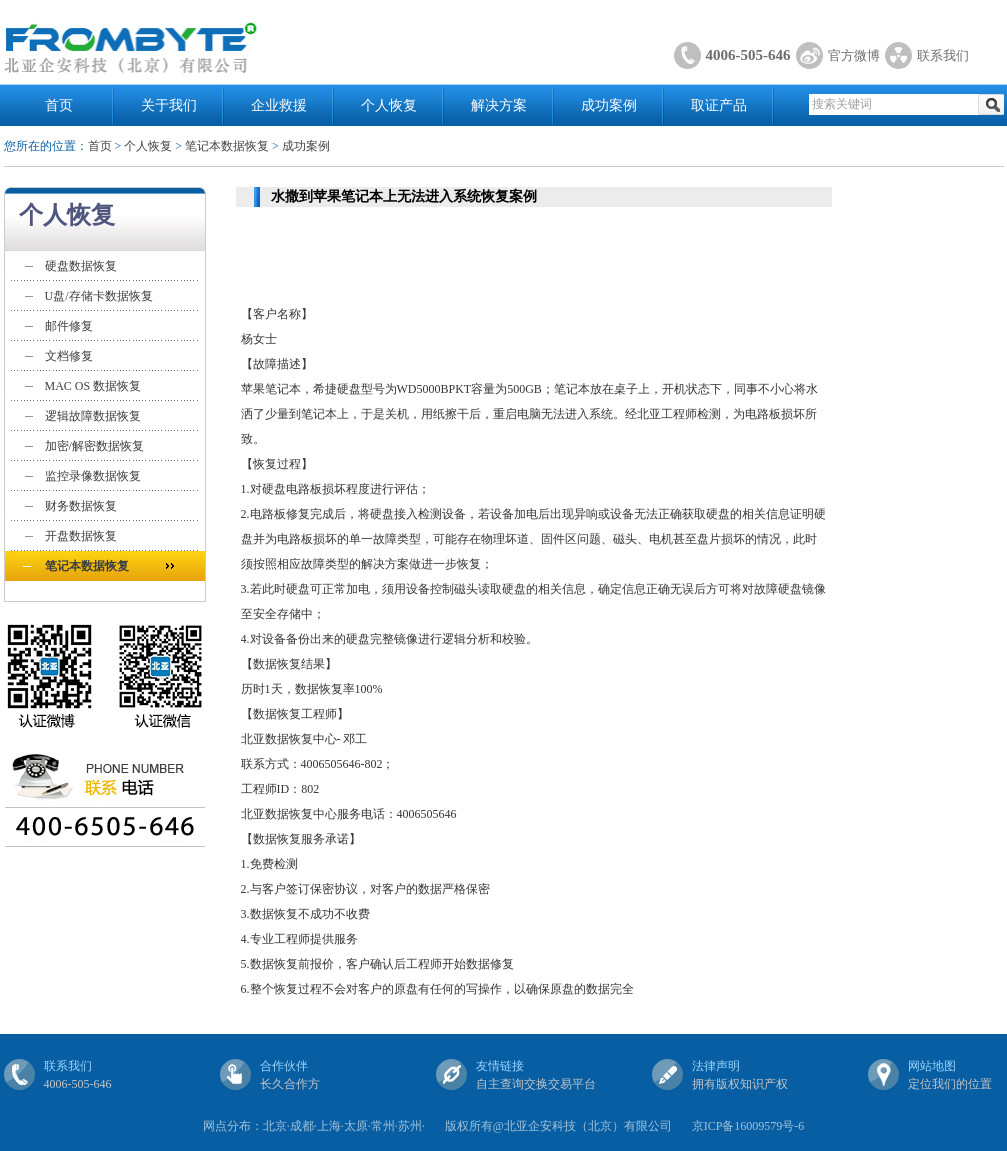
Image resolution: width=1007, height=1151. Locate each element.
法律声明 (716, 1066)
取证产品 (719, 105)
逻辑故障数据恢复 (93, 416)
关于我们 (169, 105)
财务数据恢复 (81, 506)
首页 (59, 105)
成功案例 (609, 105)
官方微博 (854, 55)
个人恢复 (389, 105)
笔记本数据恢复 (227, 146)
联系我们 (943, 55)
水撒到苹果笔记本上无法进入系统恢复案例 (404, 196)
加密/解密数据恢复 (94, 446)
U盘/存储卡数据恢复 (99, 296)
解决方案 (499, 105)
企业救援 (279, 105)
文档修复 (69, 356)
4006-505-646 (748, 55)
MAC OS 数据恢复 (93, 386)
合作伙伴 (284, 1066)
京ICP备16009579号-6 (748, 1126)
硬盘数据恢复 (81, 266)
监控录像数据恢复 (93, 476)
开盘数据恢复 (81, 536)
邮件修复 (69, 326)
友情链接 (500, 1066)
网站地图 (932, 1066)
